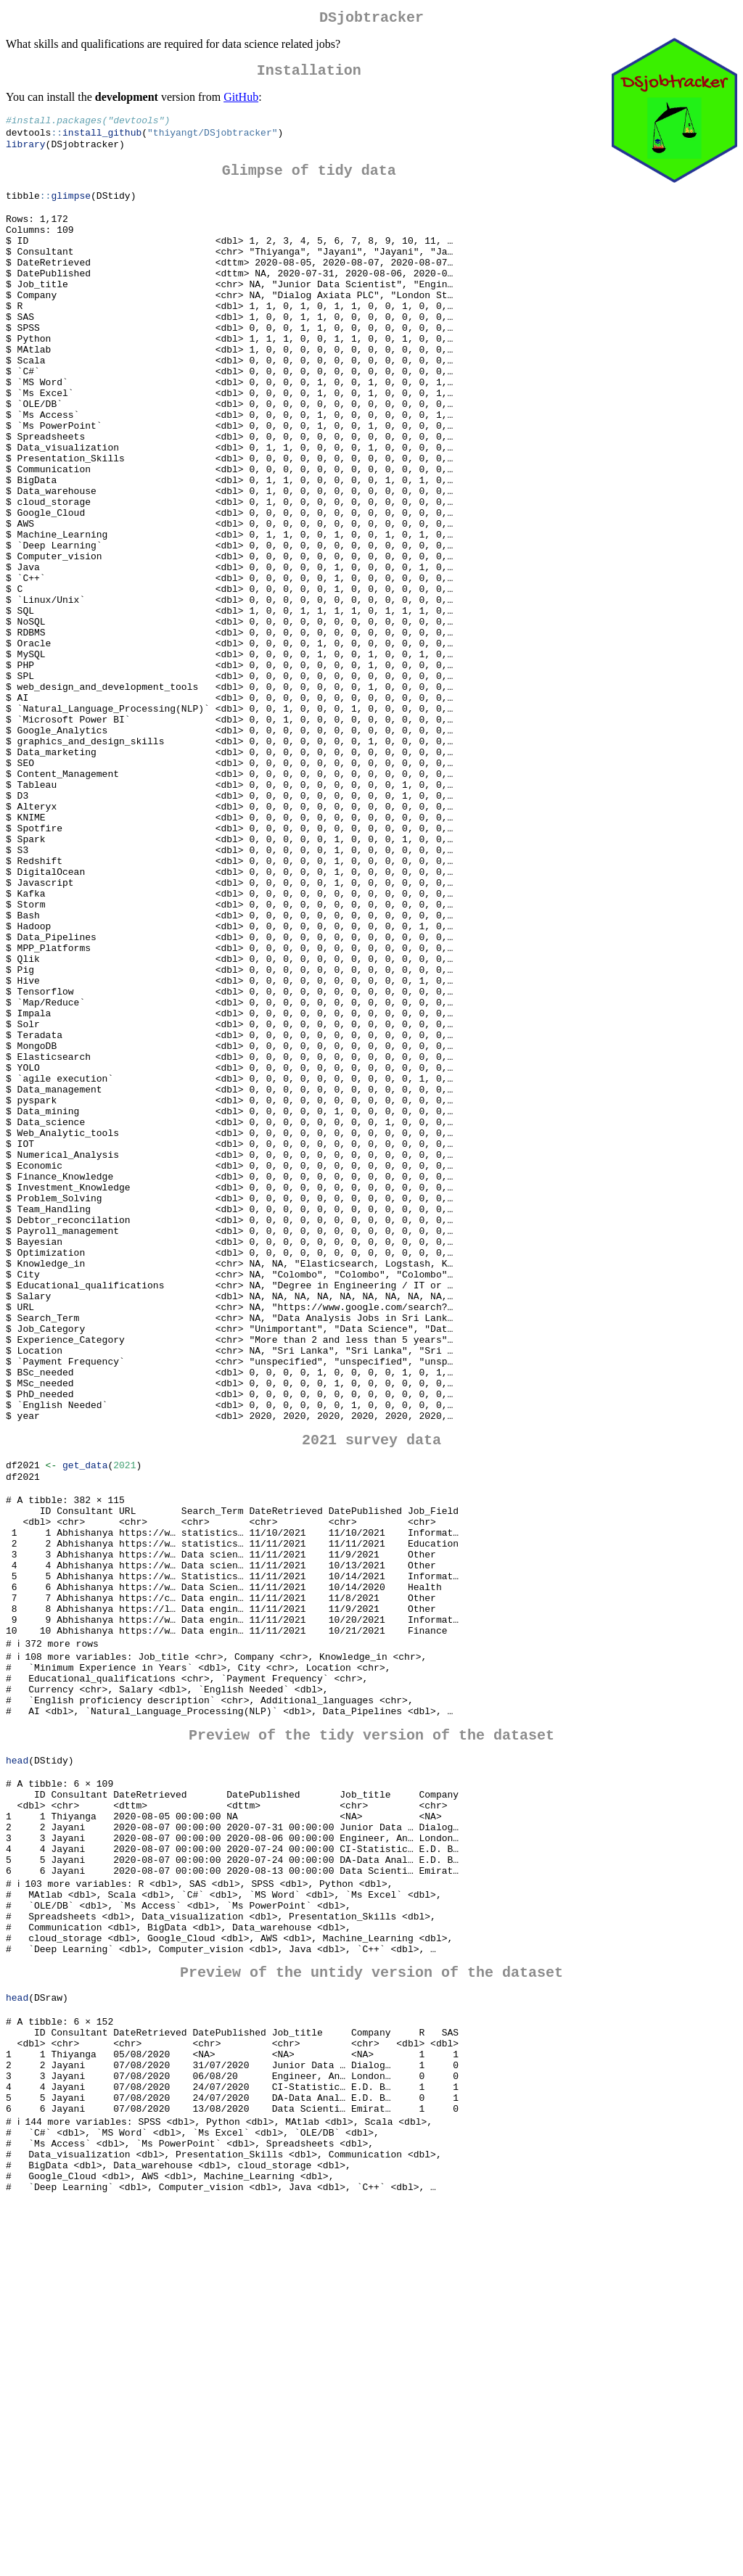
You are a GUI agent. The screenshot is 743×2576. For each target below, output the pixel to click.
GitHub (240, 102)
